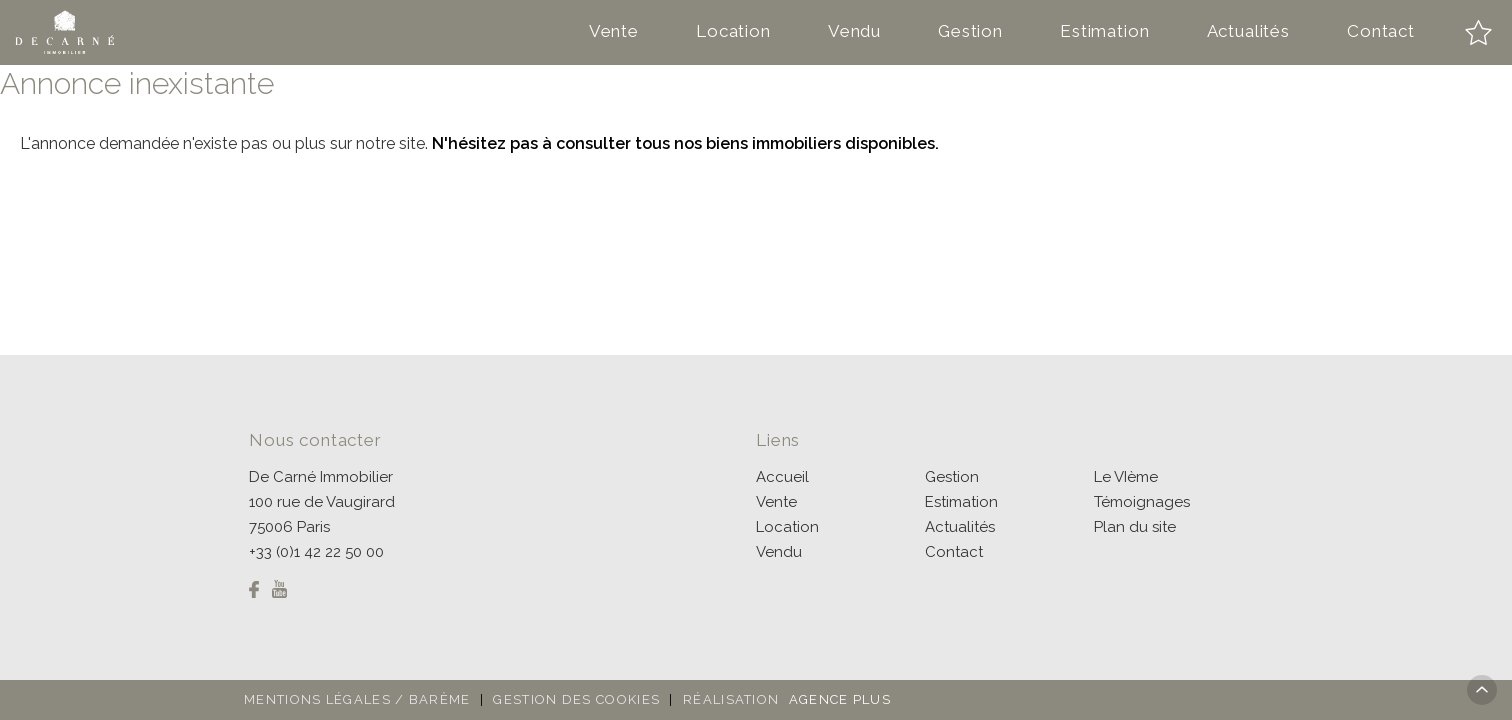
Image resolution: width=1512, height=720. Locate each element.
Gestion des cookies (576, 699)
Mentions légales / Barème (357, 699)
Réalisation (789, 699)
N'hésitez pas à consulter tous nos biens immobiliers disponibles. (685, 143)
